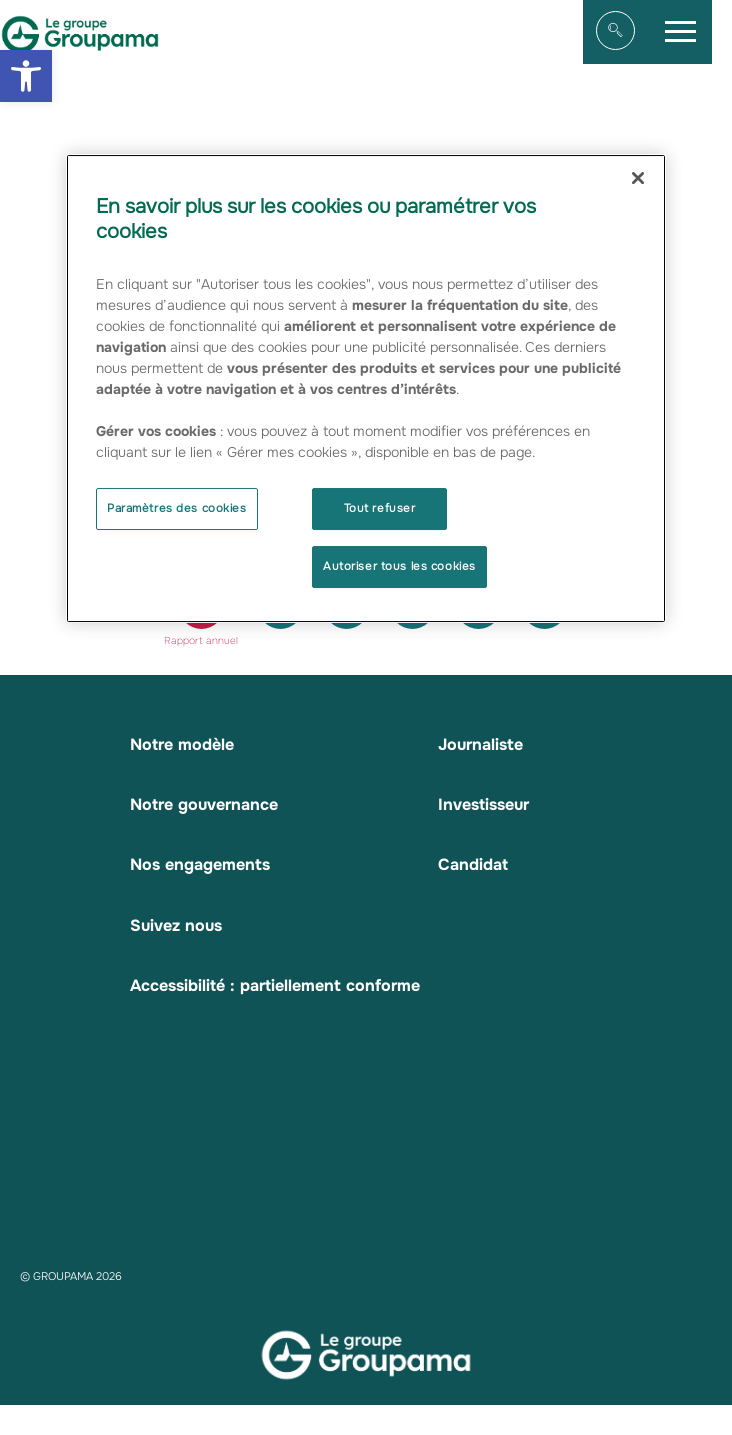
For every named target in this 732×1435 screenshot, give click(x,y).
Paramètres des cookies (177, 508)
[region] (366, 388)
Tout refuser (380, 508)
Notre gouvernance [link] (204, 804)
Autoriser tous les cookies (399, 566)
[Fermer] (638, 178)
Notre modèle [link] (182, 744)
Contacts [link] (483, 1425)
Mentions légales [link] (224, 1425)
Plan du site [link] (116, 1425)
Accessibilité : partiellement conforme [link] (275, 985)
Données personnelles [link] (366, 1425)
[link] (26, 76)
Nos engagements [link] (200, 864)
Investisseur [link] (483, 804)
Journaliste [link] (480, 744)
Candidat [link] (473, 864)
